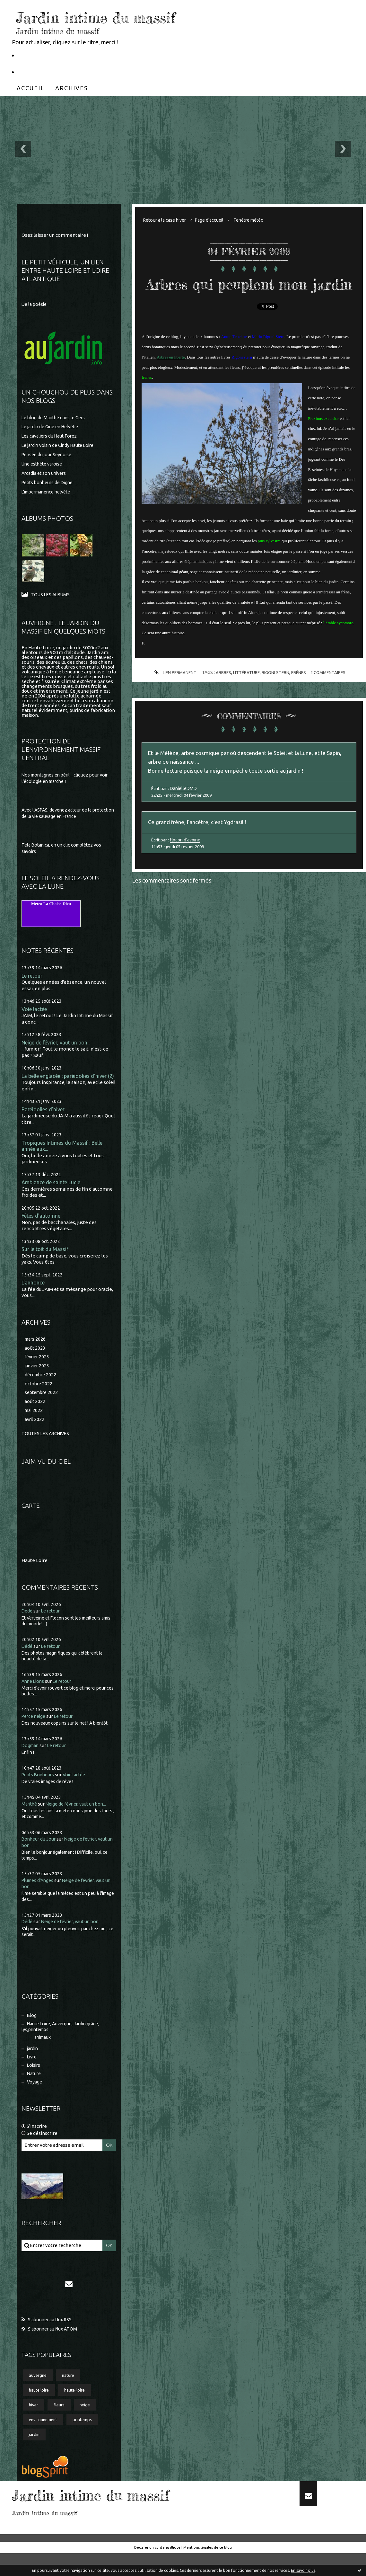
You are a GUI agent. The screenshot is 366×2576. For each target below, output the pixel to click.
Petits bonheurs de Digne (50, 483)
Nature (35, 2091)
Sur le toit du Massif (46, 1260)
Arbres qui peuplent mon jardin (249, 293)
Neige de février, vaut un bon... (59, 1044)
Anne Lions (34, 1695)
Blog (32, 2030)
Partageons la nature (47, 71)
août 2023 (35, 1359)
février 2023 (38, 1369)
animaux (43, 2053)
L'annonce (33, 1294)
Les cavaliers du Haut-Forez (52, 437)
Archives (71, 88)
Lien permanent (172, 693)
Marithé (30, 1818)
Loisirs (34, 2083)
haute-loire (78, 2410)
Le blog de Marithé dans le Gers (56, 418)
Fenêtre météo (257, 220)
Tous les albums (51, 595)
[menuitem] (30, 88)
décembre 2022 (42, 1387)
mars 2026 (36, 1350)
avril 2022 (35, 1433)
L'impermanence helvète (49, 492)
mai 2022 (34, 1424)
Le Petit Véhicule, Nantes (52, 55)
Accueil (30, 88)
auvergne (38, 2395)
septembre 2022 (43, 1405)
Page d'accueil (214, 220)
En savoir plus (303, 2570)
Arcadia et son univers (46, 474)
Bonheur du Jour (39, 1853)
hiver (34, 2426)
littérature (246, 692)
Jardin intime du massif (123, 16)
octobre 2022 (39, 1396)
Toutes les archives (47, 1448)
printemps (86, 2441)
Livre (33, 2074)
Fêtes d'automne (43, 1226)
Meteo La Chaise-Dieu (51, 904)
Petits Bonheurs (39, 1789)
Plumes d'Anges (39, 1894)
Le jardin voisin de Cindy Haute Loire (61, 446)
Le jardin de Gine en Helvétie (53, 427)
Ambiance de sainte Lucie (53, 1192)
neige (88, 2426)
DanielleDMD (184, 811)
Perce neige (35, 1730)
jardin (33, 2065)
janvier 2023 (38, 1378)
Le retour (33, 977)
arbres (222, 692)
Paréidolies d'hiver (44, 1118)
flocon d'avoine (186, 865)
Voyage (35, 2100)
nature (70, 2395)
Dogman (31, 1760)
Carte (31, 1519)
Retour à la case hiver (166, 220)
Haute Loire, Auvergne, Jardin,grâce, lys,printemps (64, 2042)
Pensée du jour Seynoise (48, 455)
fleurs (61, 2426)
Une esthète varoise (44, 464)
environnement (44, 2441)
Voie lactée (35, 1011)
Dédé (27, 1625)
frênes (299, 692)
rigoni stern (276, 692)
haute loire (40, 2410)
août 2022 (35, 1415)
